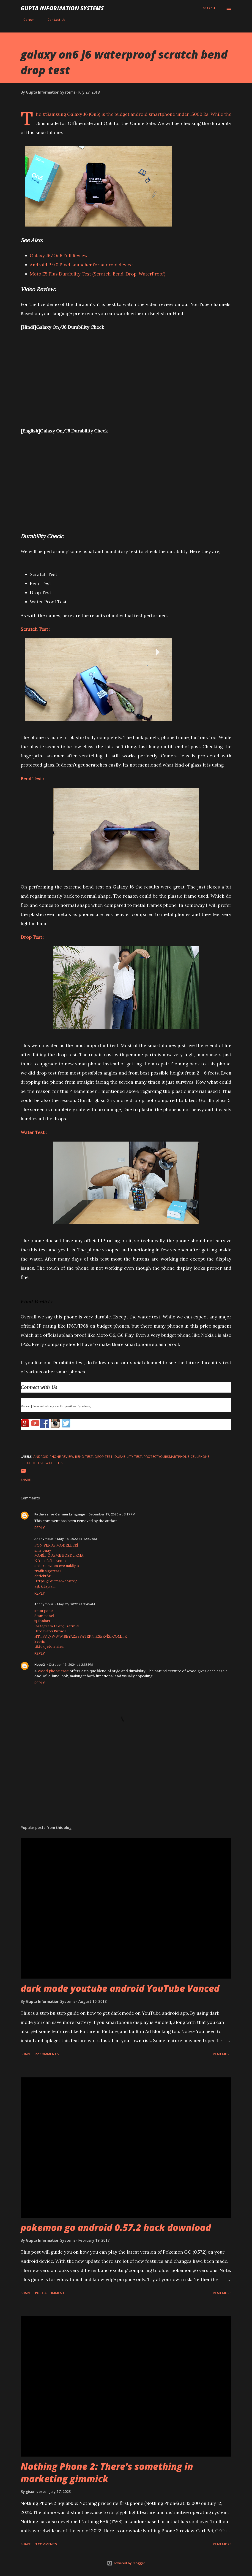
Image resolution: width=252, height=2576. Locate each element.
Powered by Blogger (126, 2563)
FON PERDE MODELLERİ (56, 1545)
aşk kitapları (44, 1586)
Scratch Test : (35, 629)
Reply (39, 1527)
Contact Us (54, 19)
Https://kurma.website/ (55, 1581)
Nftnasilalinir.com (50, 1560)
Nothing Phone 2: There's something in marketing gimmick (107, 2472)
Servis (39, 1641)
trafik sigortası (47, 1571)
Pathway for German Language (59, 1514)
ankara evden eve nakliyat (56, 1565)
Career (26, 19)
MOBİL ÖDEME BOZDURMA (58, 1555)
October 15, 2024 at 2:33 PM (71, 1664)
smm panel (44, 1610)
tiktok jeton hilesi (49, 1646)
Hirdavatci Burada (50, 1631)
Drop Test (103, 1456)
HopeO (39, 1664)
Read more (222, 2054)
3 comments (46, 2544)
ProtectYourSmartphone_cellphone (176, 1456)
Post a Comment (50, 2293)
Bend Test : (32, 778)
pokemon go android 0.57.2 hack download (116, 2227)
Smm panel (44, 1615)
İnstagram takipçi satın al (56, 1626)
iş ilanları (42, 1620)
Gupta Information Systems (62, 8)
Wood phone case (53, 1671)
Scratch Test (32, 1463)
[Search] (209, 8)
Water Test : (34, 1132)
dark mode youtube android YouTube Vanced (120, 1988)
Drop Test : (32, 937)
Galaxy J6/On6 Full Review (59, 255)
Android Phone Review (53, 1456)
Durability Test (128, 1456)
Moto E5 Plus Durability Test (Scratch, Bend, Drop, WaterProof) (97, 274)
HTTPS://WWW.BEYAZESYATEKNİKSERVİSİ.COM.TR (80, 1636)
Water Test (55, 1463)
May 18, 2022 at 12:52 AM (77, 1538)
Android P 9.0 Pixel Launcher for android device (81, 264)
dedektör (42, 1576)
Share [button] (26, 1479)
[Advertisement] (126, 1786)
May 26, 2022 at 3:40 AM (76, 1604)
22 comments (47, 2054)
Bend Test (84, 1456)
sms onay (42, 1550)
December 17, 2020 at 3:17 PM (111, 1514)
